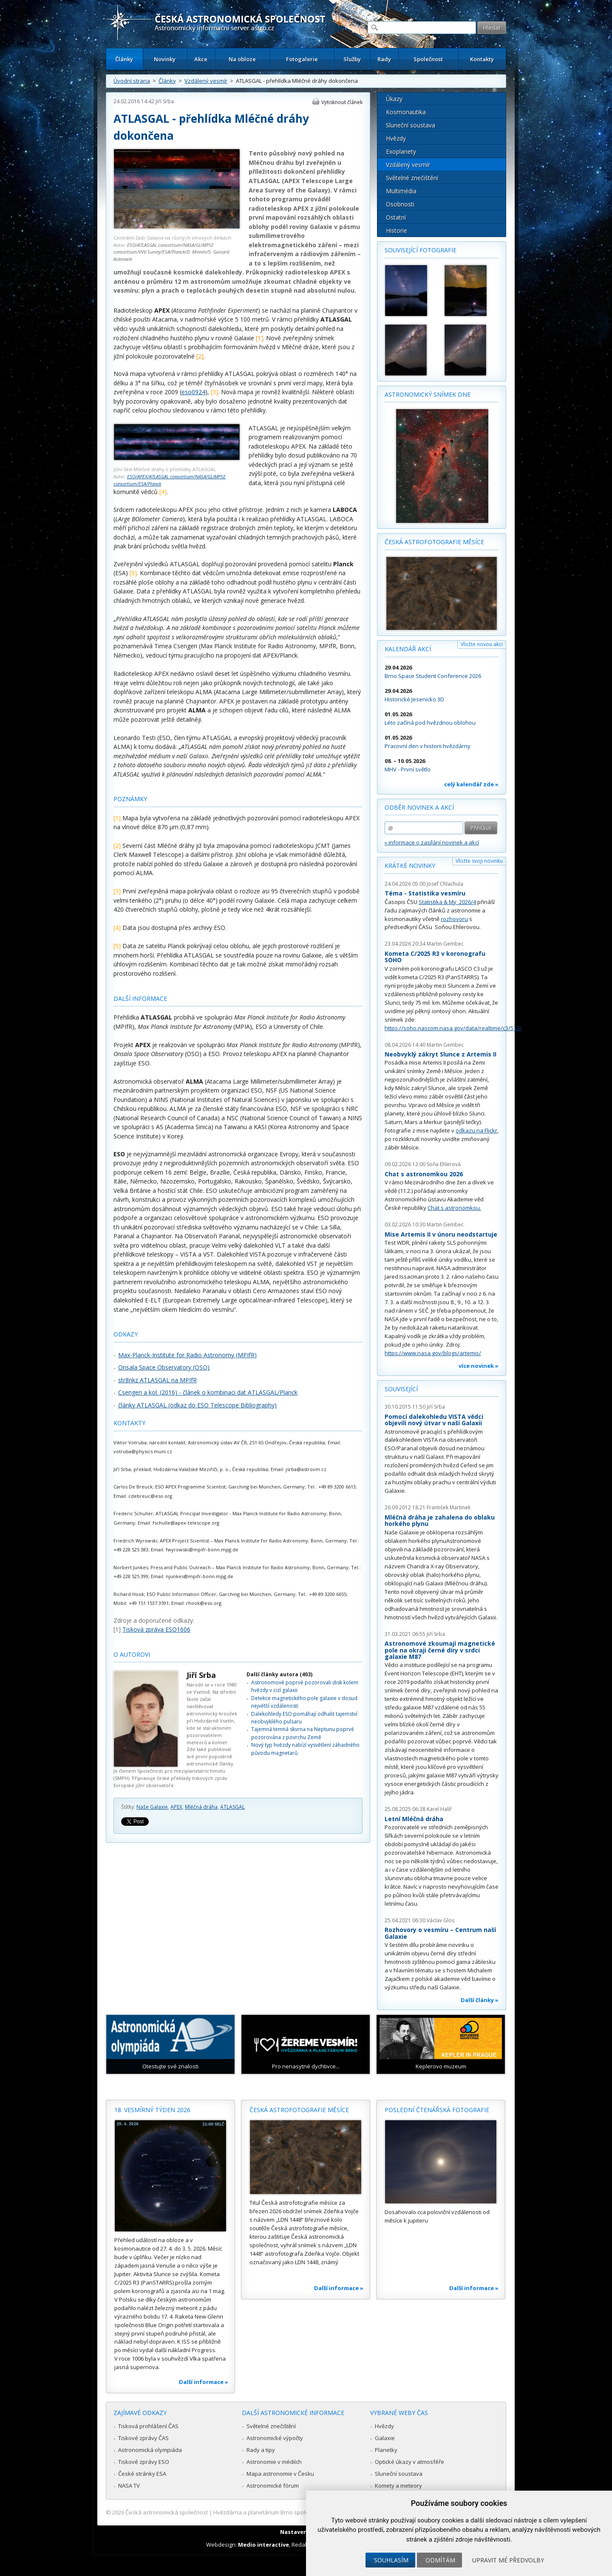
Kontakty (482, 59)
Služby (352, 59)
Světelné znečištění (412, 178)
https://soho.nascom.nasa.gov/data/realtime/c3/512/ (453, 1028)
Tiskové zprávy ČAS (143, 2438)
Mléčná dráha (201, 1807)
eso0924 (193, 392)
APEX (176, 1807)
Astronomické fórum (272, 2485)
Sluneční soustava (410, 125)
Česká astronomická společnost (166, 2512)
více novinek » (479, 1366)
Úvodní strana (131, 81)
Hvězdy (396, 138)
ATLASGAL (232, 1807)
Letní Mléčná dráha (414, 1819)
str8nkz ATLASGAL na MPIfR (157, 1380)
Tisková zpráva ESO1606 (156, 1629)
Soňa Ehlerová (444, 1164)
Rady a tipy (260, 2450)
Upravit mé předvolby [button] (508, 2560)
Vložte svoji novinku (479, 860)
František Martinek (448, 1507)
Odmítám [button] (440, 2560)
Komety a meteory (398, 2485)
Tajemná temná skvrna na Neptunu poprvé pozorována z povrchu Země (302, 1733)
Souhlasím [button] (391, 2560)
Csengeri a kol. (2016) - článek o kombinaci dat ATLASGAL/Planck (208, 1392)
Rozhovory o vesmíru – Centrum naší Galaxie (440, 1933)
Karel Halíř (439, 1809)
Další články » (480, 2000)
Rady (384, 59)
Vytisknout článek (342, 102)
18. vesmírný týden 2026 (152, 2110)
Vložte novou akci (482, 644)
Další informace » (203, 2382)
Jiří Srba (165, 101)
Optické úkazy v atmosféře (409, 2462)
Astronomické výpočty (274, 2438)
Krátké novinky (410, 865)
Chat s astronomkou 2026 (424, 1174)
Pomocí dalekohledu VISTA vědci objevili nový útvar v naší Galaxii (434, 1419)
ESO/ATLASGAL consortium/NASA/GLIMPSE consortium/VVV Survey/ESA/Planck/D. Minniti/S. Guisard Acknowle (171, 252)
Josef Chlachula (445, 883)
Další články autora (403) (279, 1674)
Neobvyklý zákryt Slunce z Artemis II (440, 1054)
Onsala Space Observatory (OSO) (164, 1367)
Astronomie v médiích (274, 2462)
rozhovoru (454, 919)
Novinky (165, 59)
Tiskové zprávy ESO (143, 2462)
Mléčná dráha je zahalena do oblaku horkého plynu (440, 1520)
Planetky (386, 2450)
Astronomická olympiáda (150, 2450)
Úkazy (394, 99)
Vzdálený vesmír (205, 81)
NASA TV (129, 2485)
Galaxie (385, 2438)
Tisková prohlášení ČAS (148, 2426)
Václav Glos (440, 1920)
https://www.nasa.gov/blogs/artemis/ (433, 1353)
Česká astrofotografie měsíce (434, 542)
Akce (200, 59)
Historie (396, 230)
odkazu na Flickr (476, 1130)
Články (124, 59)
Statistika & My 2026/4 (447, 902)
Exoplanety (401, 151)
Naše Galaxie (152, 1807)
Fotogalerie (302, 59)
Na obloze (242, 59)
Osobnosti (400, 204)
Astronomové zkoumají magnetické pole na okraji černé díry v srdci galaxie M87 (440, 1650)
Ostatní (396, 217)
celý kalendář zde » (471, 784)
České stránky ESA (142, 2473)
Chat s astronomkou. (454, 1208)
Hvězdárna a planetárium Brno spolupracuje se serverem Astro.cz (298, 2512)
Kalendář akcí (408, 649)
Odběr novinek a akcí (419, 807)
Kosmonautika (406, 112)
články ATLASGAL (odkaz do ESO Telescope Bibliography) (197, 1405)
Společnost (428, 59)
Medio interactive (263, 2544)
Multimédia (401, 191)
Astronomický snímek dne (427, 394)
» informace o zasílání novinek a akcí (432, 842)
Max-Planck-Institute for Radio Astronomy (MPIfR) (187, 1355)
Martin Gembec (445, 943)
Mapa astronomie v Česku (280, 2473)
